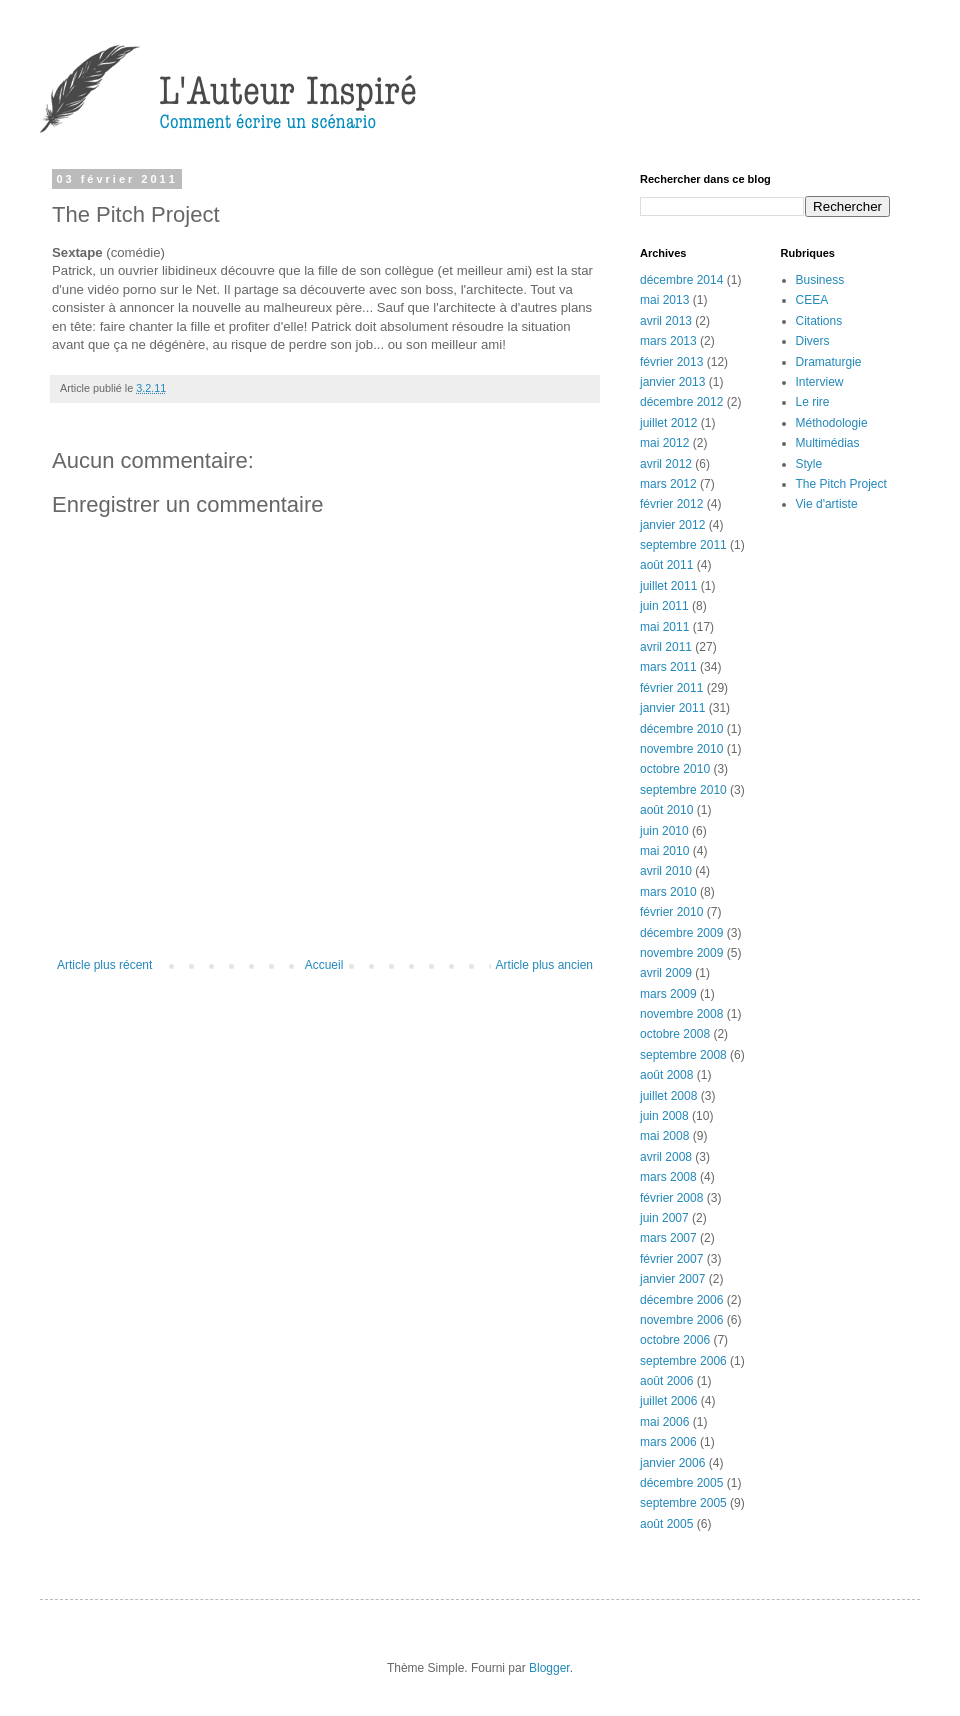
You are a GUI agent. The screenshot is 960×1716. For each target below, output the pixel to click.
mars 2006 (668, 1442)
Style (809, 464)
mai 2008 (664, 1136)
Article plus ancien (544, 965)
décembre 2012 (681, 402)
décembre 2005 (681, 1483)
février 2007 (671, 1259)
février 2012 (671, 504)
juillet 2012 (668, 423)
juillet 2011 (668, 586)
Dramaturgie (829, 362)
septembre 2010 (683, 790)
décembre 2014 (681, 280)
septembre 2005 (683, 1503)
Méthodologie (832, 423)
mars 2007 (668, 1238)
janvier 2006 (672, 1463)
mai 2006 (664, 1422)
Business (820, 280)
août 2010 (666, 810)
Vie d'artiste (827, 504)
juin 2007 (664, 1218)
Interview (820, 382)
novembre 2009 (681, 953)
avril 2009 (666, 973)
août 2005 (666, 1524)
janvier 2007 (672, 1279)
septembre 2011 (683, 545)
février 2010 (671, 912)
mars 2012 (668, 484)
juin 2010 (664, 831)
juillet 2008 (668, 1096)
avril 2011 (666, 647)
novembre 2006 (681, 1320)
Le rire (813, 402)
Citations (819, 321)
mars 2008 (668, 1177)
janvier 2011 (672, 708)
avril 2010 (666, 871)
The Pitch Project (841, 484)
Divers (813, 341)
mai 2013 (664, 300)
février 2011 (671, 688)
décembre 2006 (681, 1300)
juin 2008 (664, 1116)
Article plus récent (104, 965)
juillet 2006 (668, 1401)
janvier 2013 (672, 382)
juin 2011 (664, 606)
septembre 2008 (683, 1055)
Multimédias (828, 443)
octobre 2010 (675, 769)
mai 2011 (664, 627)
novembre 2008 (681, 1014)
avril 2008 (666, 1157)
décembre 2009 (681, 933)
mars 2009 (668, 994)
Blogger (549, 1668)
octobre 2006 (675, 1340)
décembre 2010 (681, 729)
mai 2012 (664, 443)
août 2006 (666, 1381)
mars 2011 (668, 667)
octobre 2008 (675, 1034)
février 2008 (671, 1198)
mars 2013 (668, 341)
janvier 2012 (672, 525)
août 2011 (666, 565)
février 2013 (671, 362)
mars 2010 (668, 892)
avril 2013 (666, 321)
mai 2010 (664, 851)
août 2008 (666, 1075)
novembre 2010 (681, 749)
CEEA (812, 300)
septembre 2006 (683, 1361)
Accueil (324, 965)
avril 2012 (666, 464)
